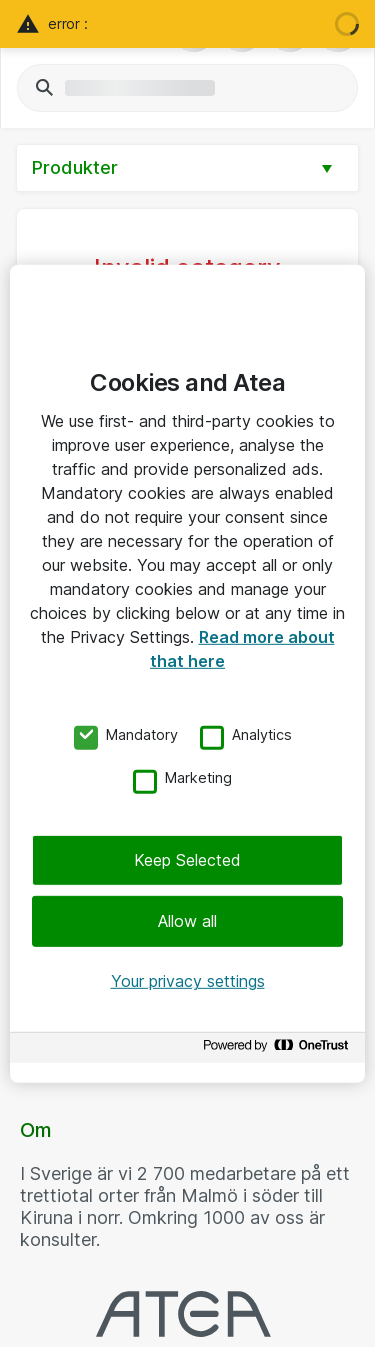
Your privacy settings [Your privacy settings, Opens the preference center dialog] (188, 981)
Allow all (187, 921)
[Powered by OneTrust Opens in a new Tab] (279, 1050)
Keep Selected (187, 860)
